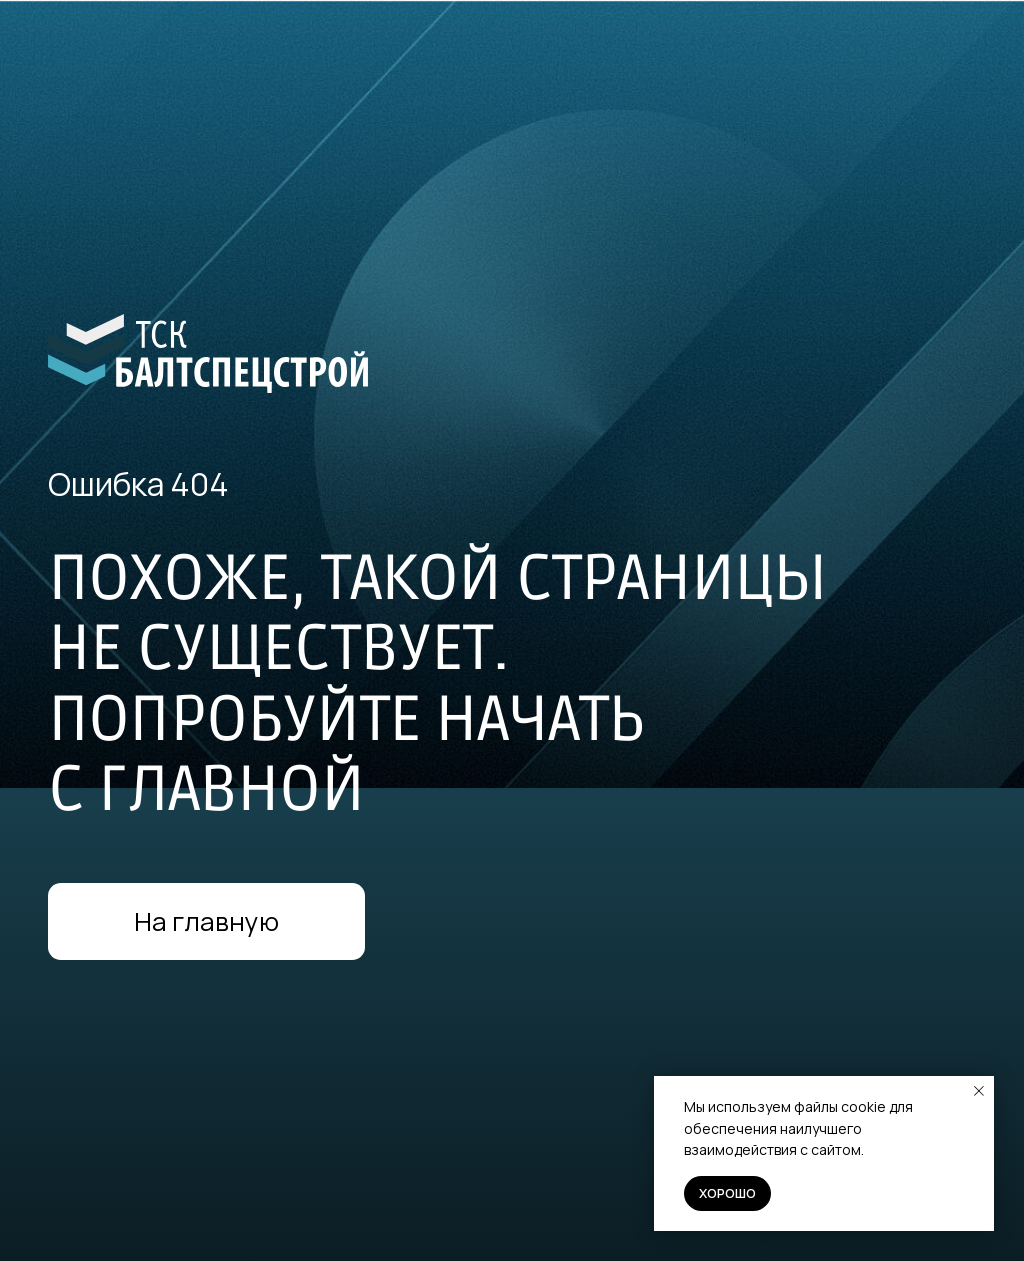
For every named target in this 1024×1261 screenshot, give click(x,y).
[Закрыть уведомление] (979, 1091)
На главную (206, 921)
